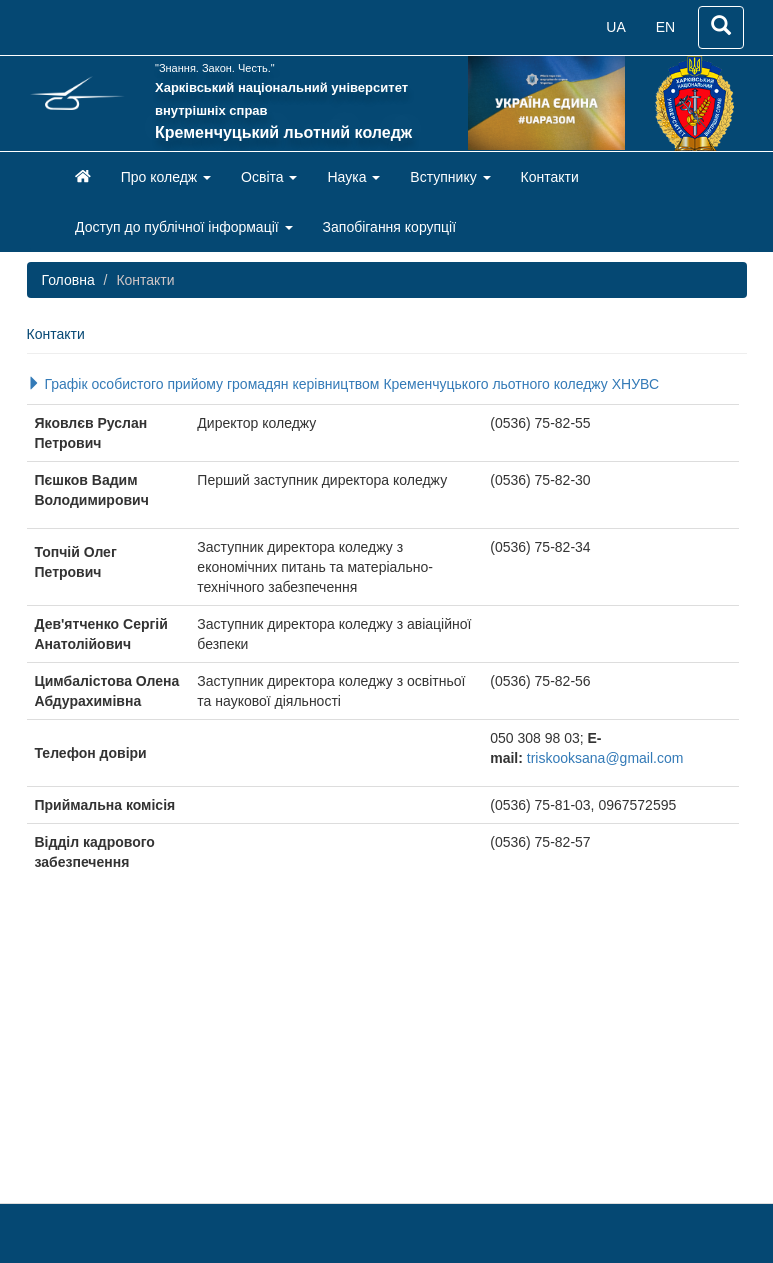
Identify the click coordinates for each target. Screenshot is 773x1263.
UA (615, 27)
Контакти (550, 177)
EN (665, 27)
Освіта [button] (269, 177)
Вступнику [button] (450, 177)
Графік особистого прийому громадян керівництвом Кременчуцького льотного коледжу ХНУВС (343, 384)
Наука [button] (353, 177)
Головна (68, 280)
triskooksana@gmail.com (605, 758)
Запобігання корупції (390, 227)
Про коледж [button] (166, 177)
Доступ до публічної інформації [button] (184, 227)
